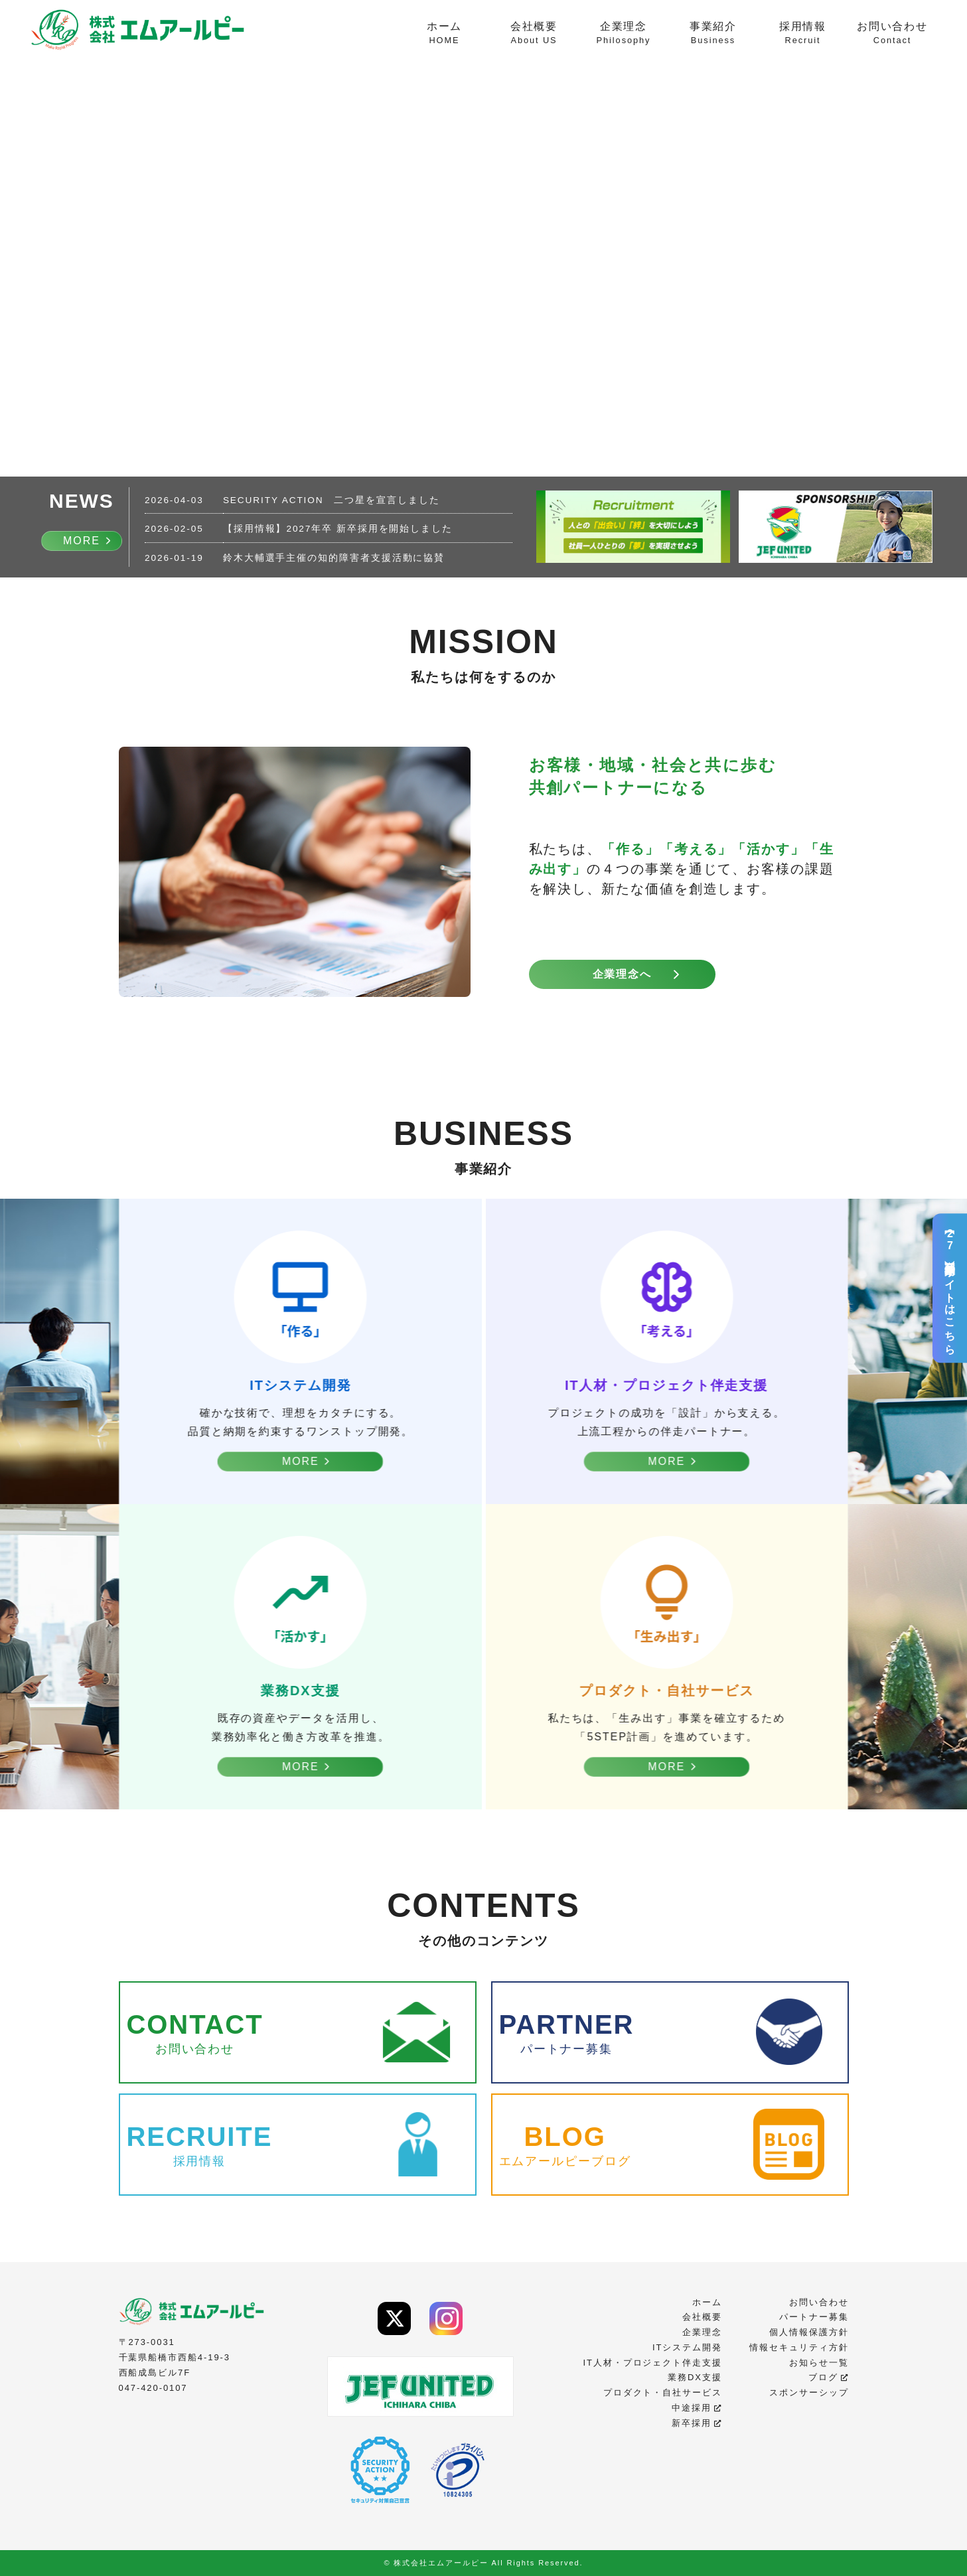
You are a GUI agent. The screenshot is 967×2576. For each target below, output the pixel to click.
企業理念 (623, 34)
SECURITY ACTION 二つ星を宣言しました (331, 500)
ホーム (444, 34)
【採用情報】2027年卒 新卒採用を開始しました (338, 529)
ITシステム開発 (687, 2347)
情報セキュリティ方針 (798, 2347)
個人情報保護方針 (808, 2332)
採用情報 (803, 34)
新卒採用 (697, 2423)
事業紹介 (713, 34)
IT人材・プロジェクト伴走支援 (652, 2363)
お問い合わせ (892, 34)
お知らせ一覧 (819, 2363)
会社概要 (534, 34)
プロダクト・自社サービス (662, 2392)
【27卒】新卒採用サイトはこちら (950, 1288)
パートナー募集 (813, 2317)
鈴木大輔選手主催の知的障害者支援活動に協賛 (334, 558)
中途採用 (697, 2408)
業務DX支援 (695, 2377)
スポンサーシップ (808, 2392)
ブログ (828, 2377)
